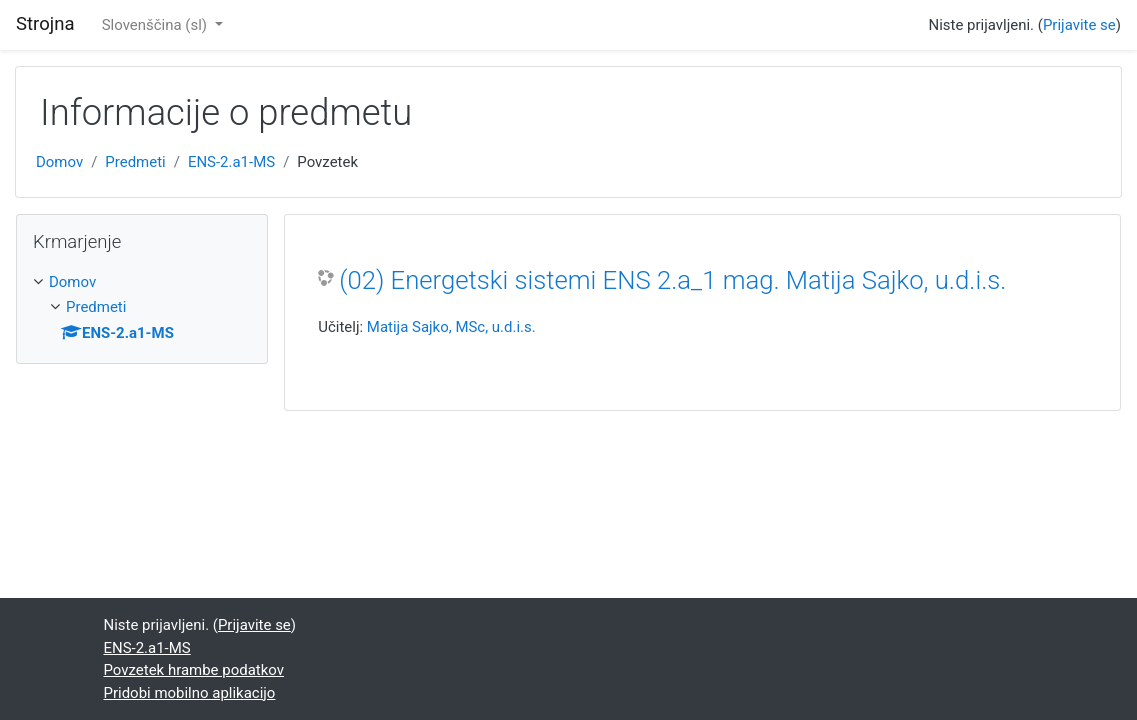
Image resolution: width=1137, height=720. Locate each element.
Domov (59, 162)
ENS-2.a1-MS (231, 162)
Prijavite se (1079, 25)
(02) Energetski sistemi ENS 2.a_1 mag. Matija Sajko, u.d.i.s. (672, 280)
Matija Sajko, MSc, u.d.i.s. (451, 327)
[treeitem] (142, 282)
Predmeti (135, 162)
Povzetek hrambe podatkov (194, 670)
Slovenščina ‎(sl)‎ (156, 25)
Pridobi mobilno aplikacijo (190, 693)
